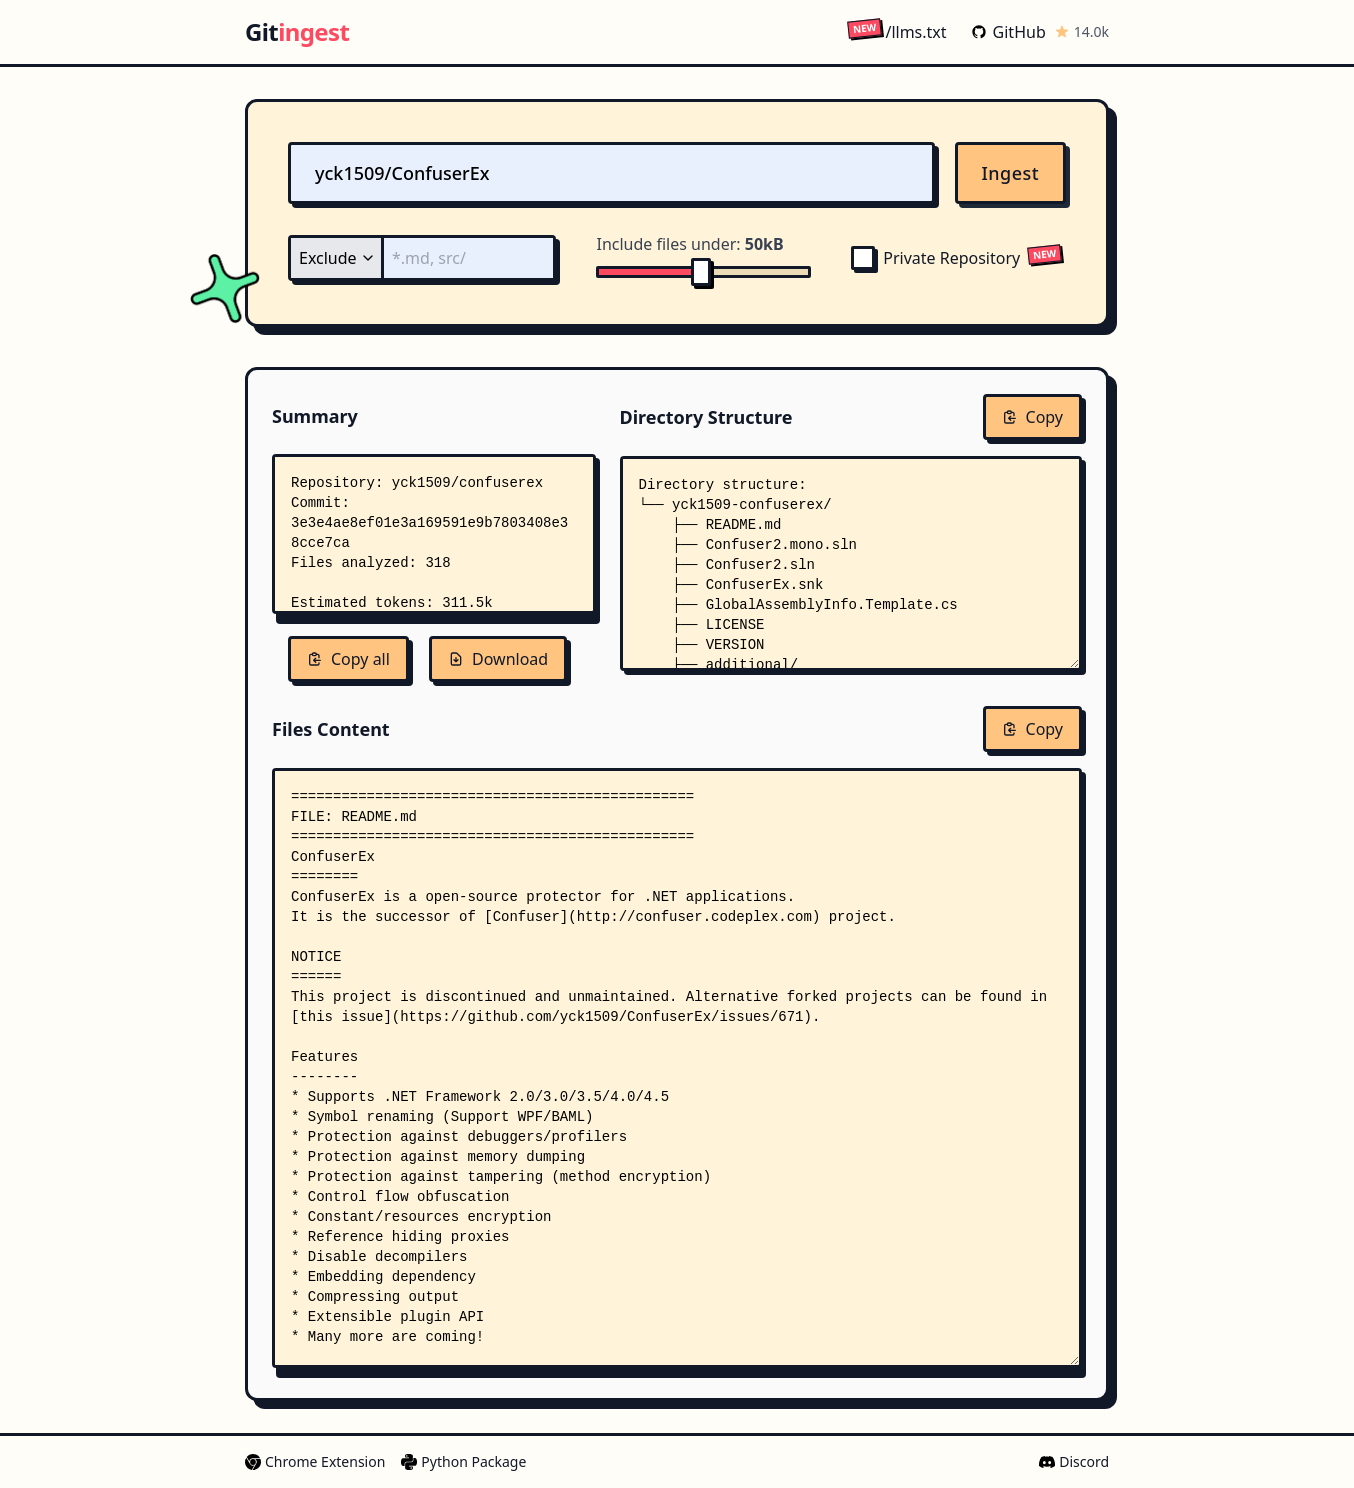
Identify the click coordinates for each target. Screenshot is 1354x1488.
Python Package (463, 1461)
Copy (1032, 417)
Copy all (348, 659)
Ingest (1011, 173)
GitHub (1008, 32)
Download (498, 659)
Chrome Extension (315, 1461)
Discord (1074, 1461)
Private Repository (935, 258)
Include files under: (689, 244)
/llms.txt (896, 31)
